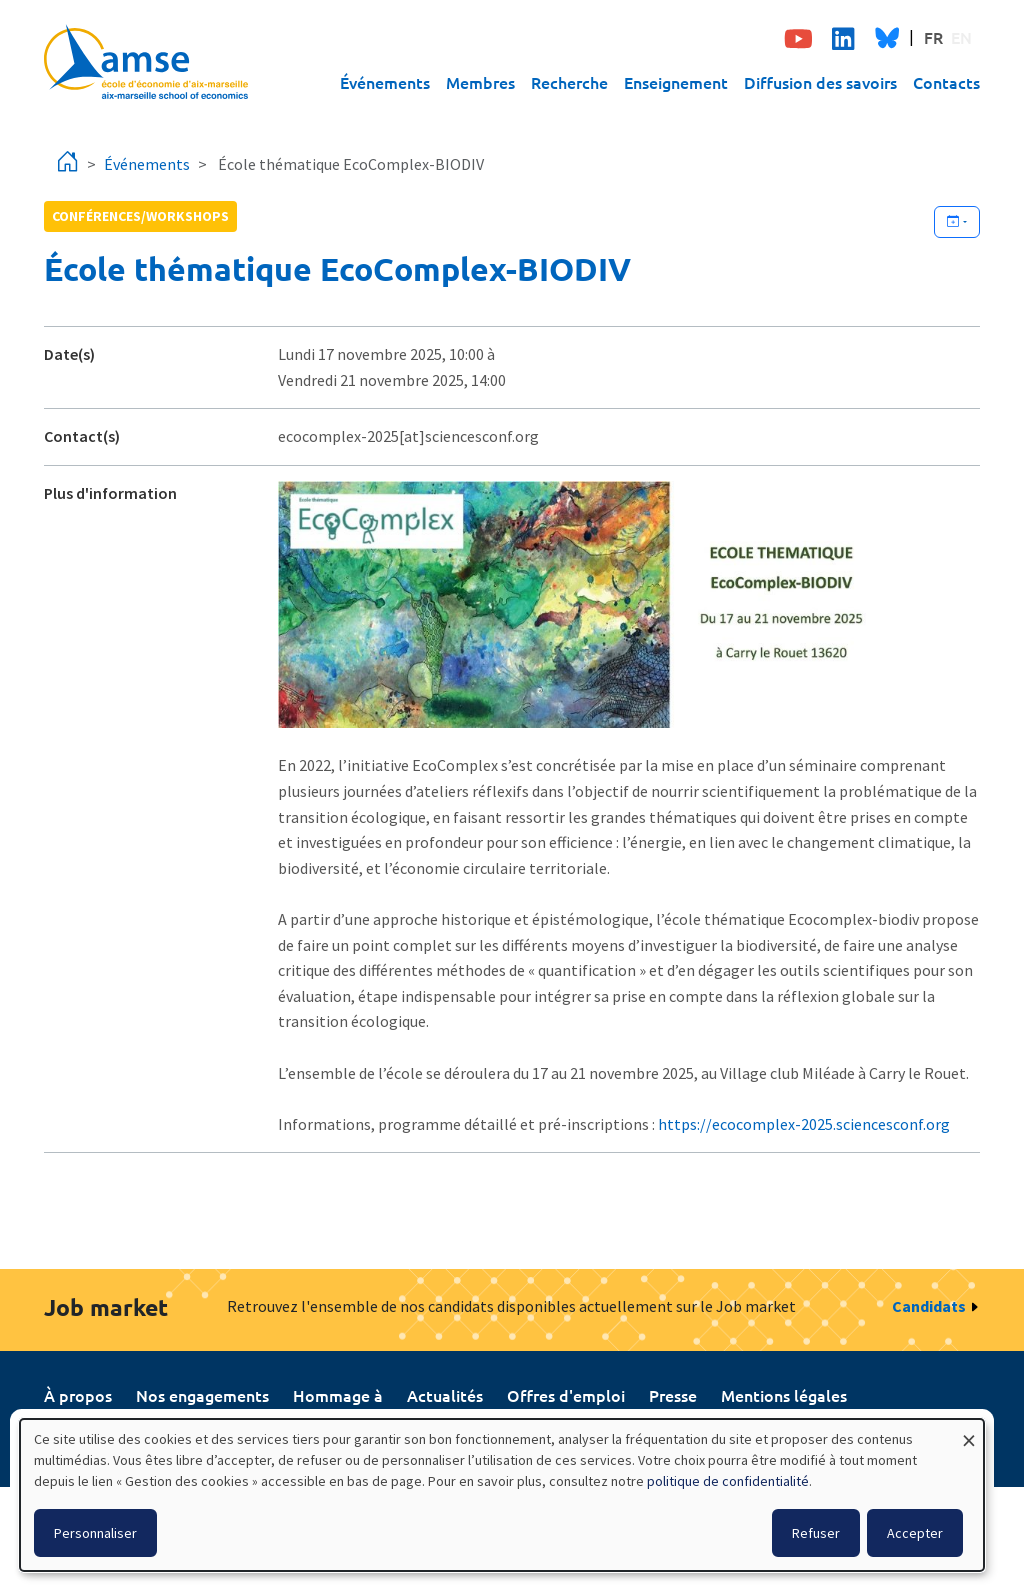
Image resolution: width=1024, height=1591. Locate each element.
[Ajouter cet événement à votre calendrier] (957, 222)
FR (933, 37)
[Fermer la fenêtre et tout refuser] (969, 1431)
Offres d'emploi (566, 1395)
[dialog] (502, 1495)
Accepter (915, 1533)
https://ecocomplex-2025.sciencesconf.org (804, 1124)
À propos (78, 1395)
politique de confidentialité (728, 1481)
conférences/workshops (140, 216)
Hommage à (338, 1395)
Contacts (946, 82)
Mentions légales (784, 1395)
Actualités (445, 1395)
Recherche (569, 82)
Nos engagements (202, 1395)
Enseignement (676, 82)
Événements (385, 82)
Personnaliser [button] (95, 1533)
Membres (480, 82)
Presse (673, 1395)
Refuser (816, 1533)
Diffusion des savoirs (820, 82)
